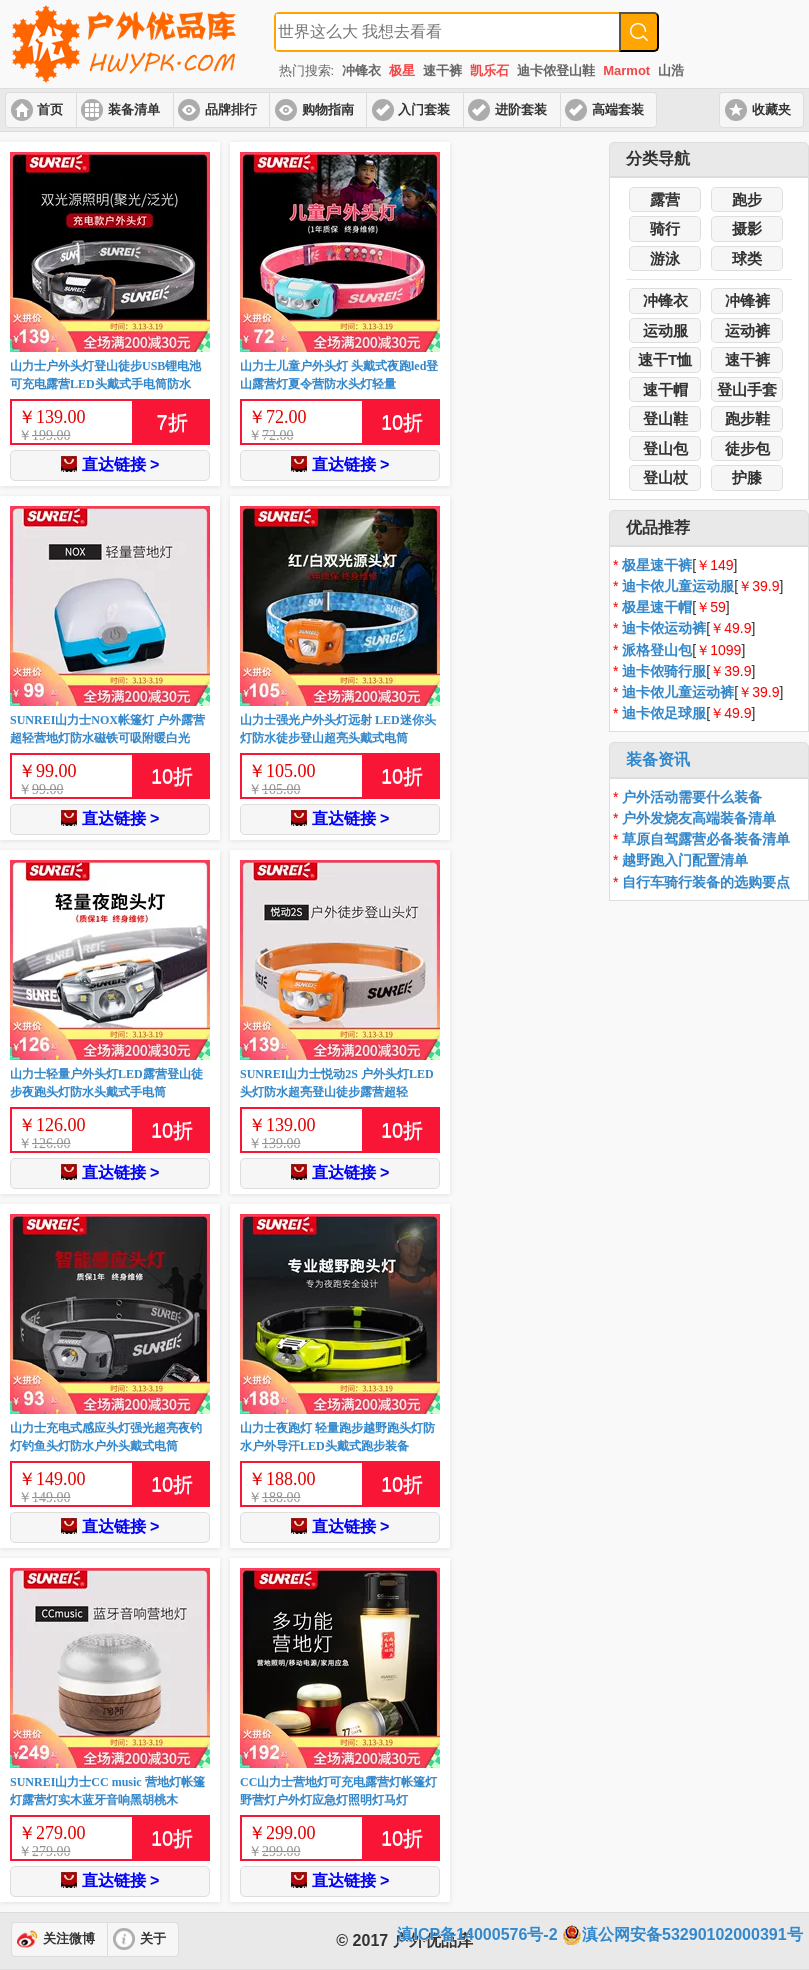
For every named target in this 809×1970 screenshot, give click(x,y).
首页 (50, 110)
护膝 (747, 477)
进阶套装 (521, 110)
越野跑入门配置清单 (685, 860)
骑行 (665, 228)
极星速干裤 (657, 565)
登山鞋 (665, 418)
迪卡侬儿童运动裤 (678, 692)
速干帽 (665, 389)
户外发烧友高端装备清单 (699, 818)
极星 (402, 70)
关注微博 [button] (69, 1939)
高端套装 (618, 110)
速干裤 (442, 70)
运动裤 (747, 330)
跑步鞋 (747, 418)
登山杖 (665, 477)
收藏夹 (771, 110)
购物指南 (328, 110)
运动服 (665, 330)
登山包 (665, 448)
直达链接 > (110, 464)
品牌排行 (231, 110)
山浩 (671, 70)
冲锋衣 (361, 70)
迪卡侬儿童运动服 (678, 586)
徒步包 (747, 448)
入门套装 (424, 110)
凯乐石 (489, 70)
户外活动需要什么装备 (692, 797)
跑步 (747, 199)
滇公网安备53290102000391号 (682, 1935)
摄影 (747, 228)
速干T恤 (665, 359)
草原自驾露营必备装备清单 (706, 839)
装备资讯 (658, 759)
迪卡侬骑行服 (664, 671)
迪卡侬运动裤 (664, 628)
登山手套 (747, 389)
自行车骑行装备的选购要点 (706, 882)
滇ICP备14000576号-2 (477, 1934)
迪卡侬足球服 (664, 713)
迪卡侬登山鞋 (556, 70)
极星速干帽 (657, 607)
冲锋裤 (747, 300)
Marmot (626, 70)
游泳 (665, 258)
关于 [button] (153, 1939)
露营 (665, 199)
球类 (747, 258)
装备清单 (134, 110)
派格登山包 (657, 650)
